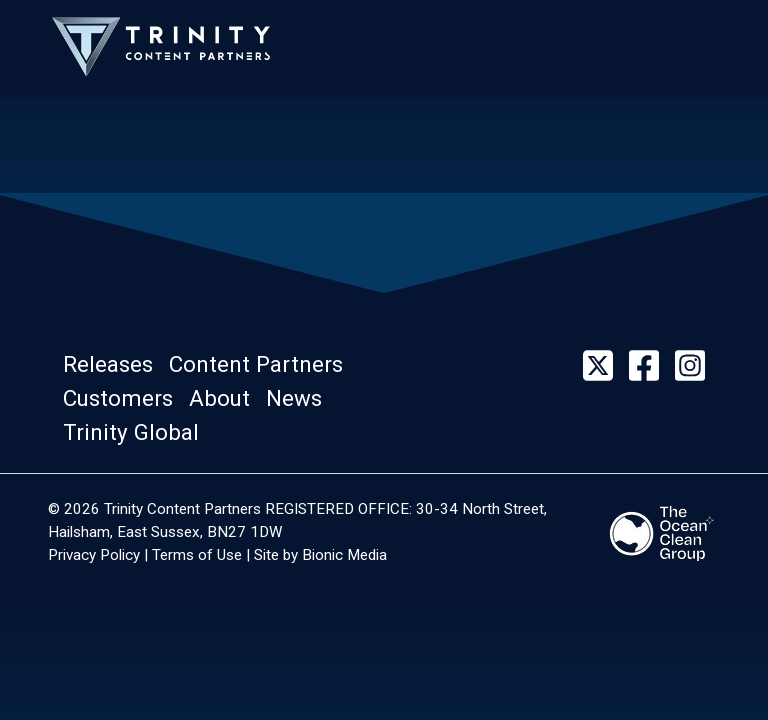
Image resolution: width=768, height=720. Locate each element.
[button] (114, 366)
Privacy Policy (94, 555)
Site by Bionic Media (320, 555)
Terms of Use (197, 555)
